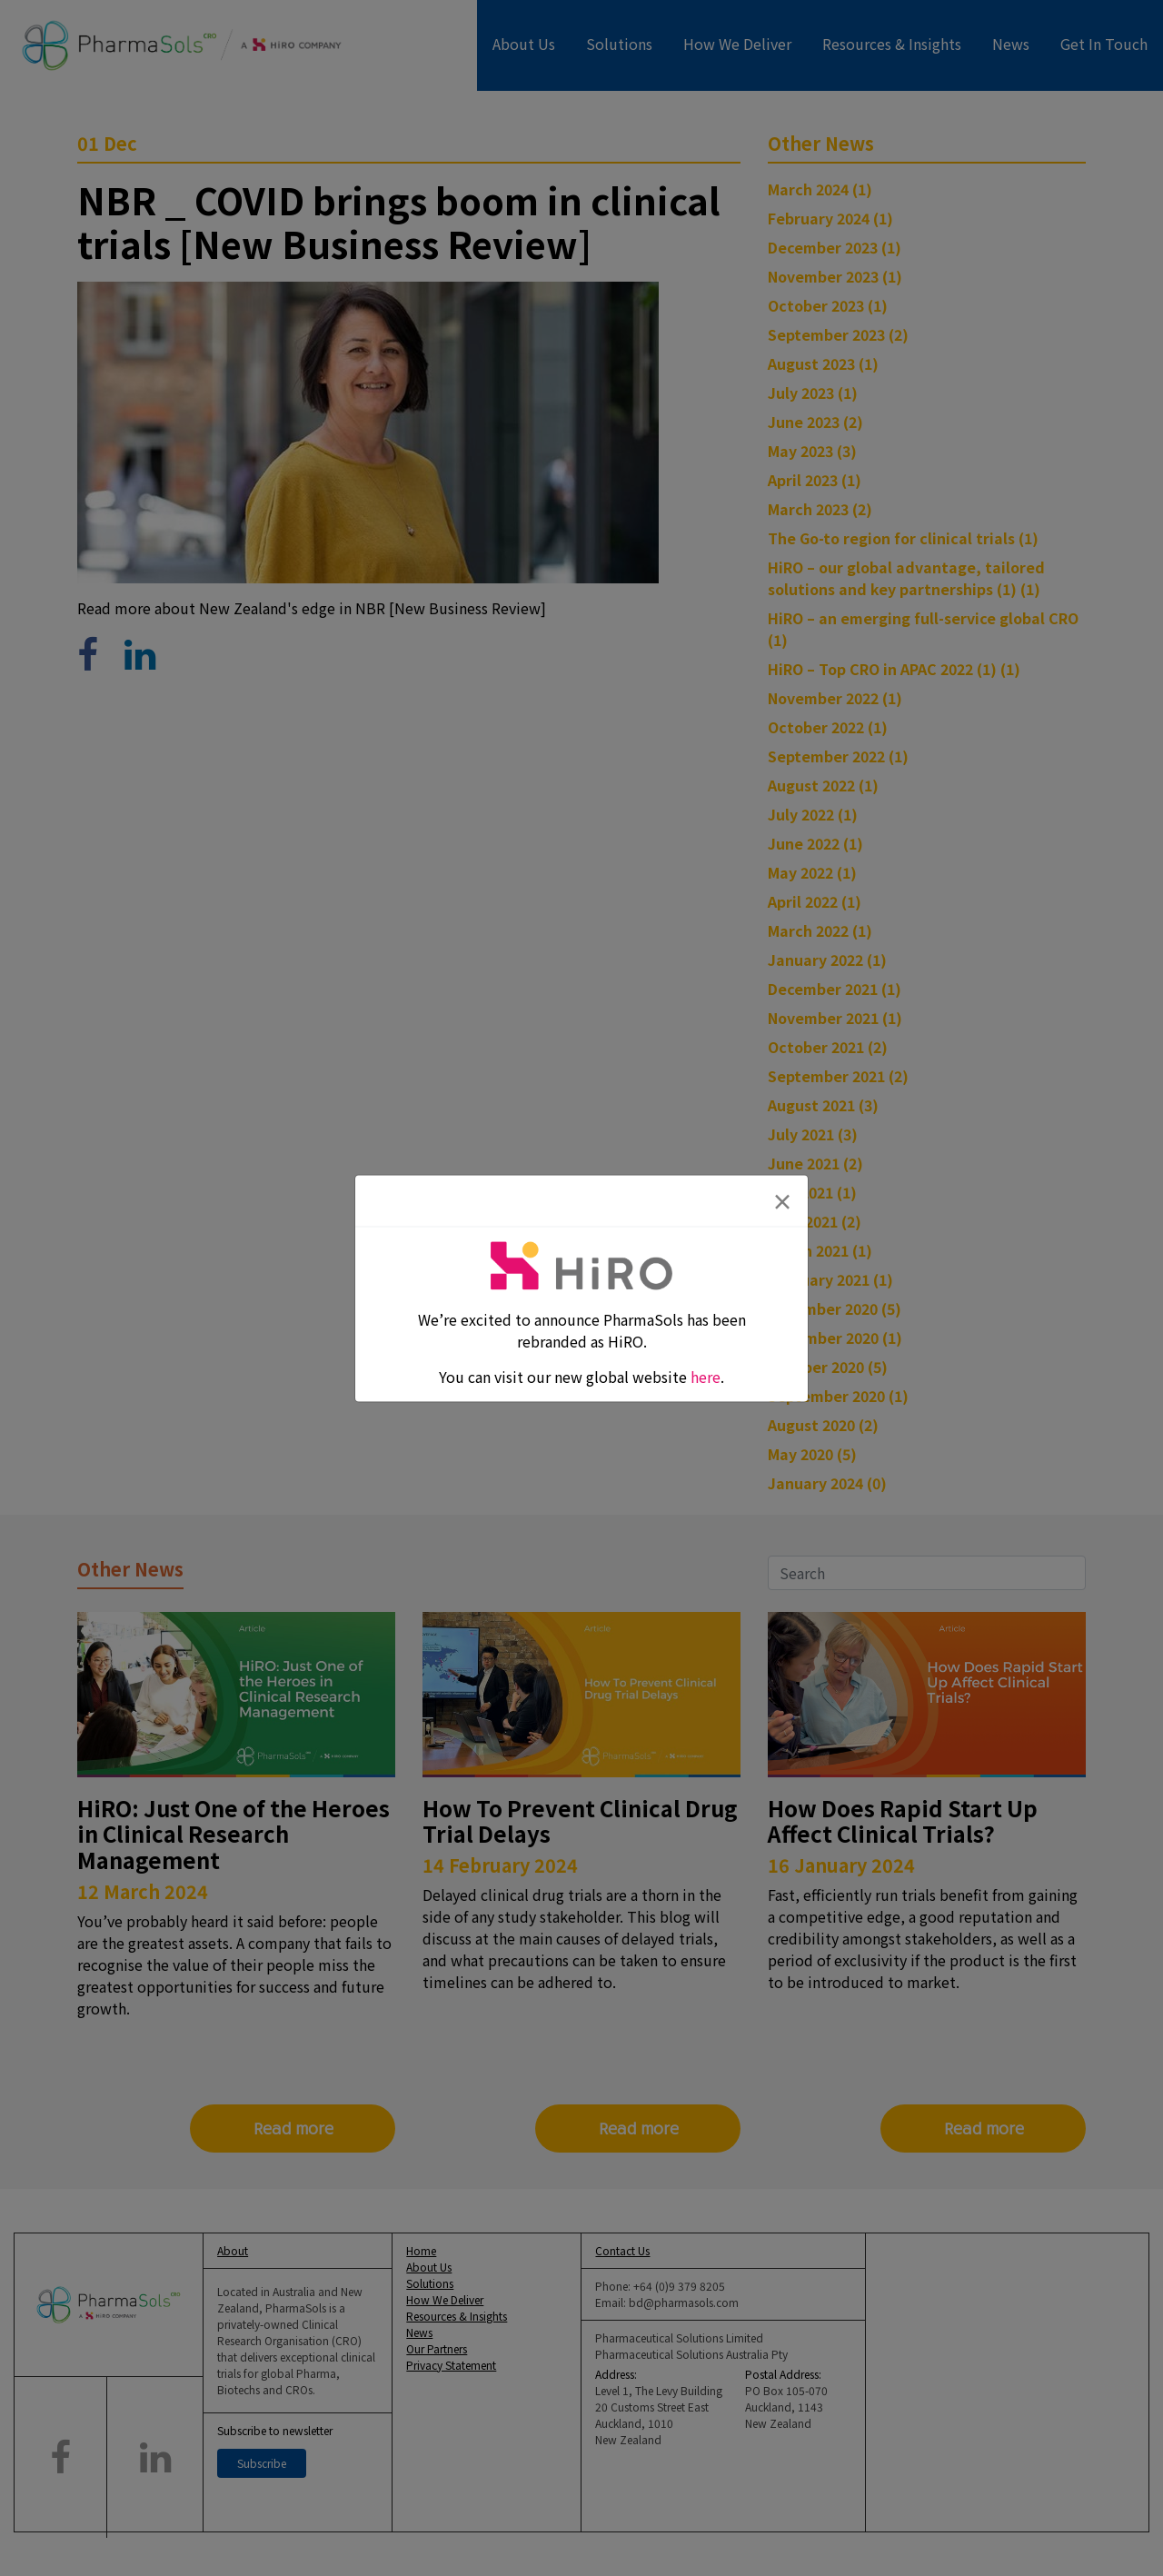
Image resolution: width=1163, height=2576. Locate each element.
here (706, 1376)
